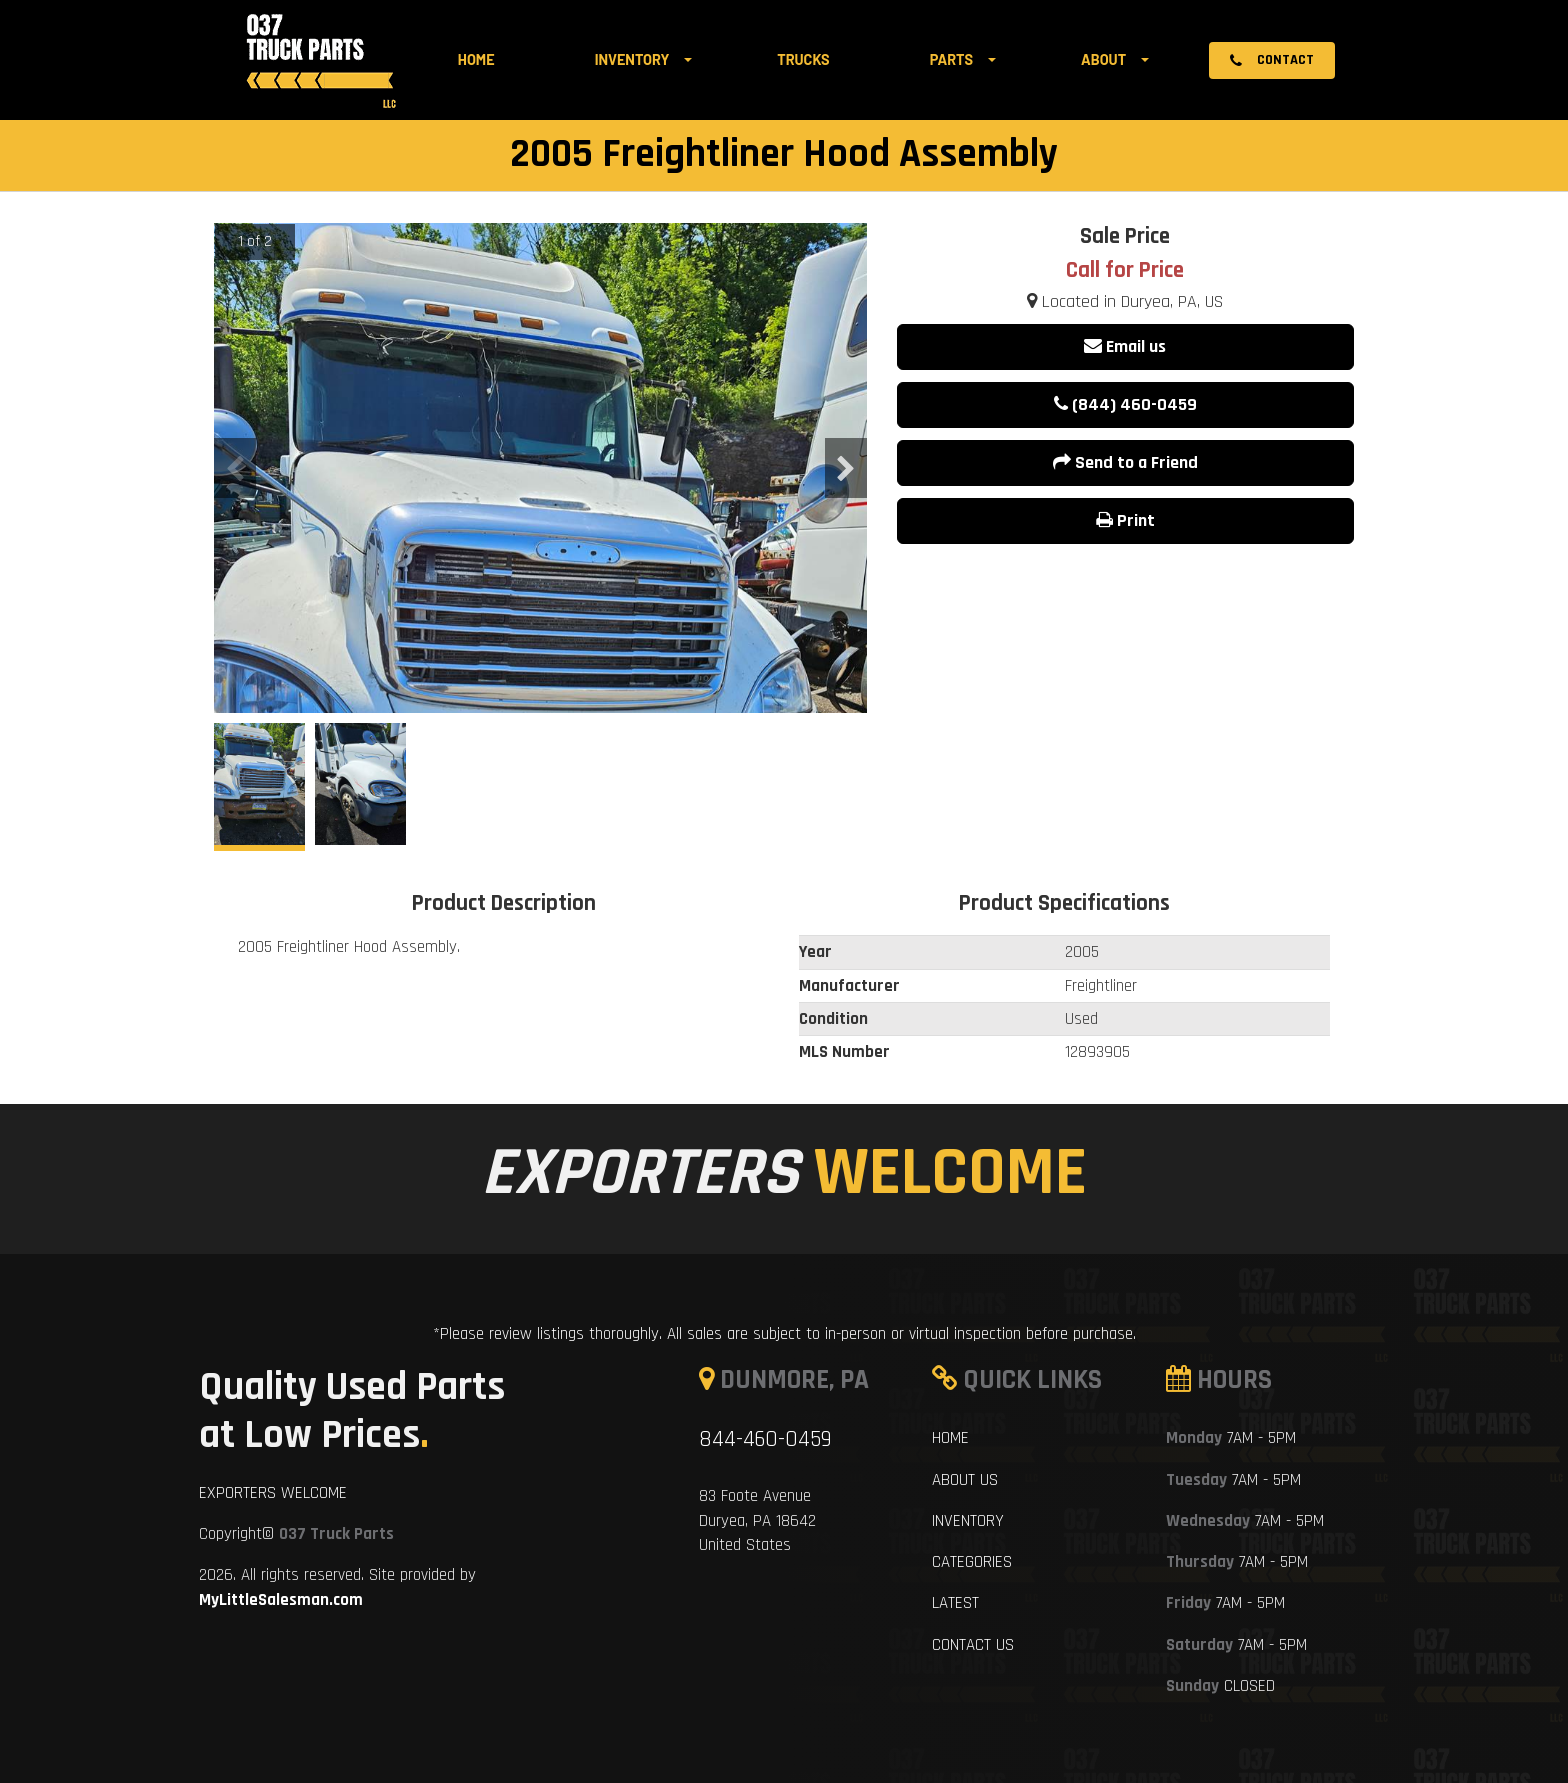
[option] (540, 658)
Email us (1125, 346)
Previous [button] (235, 468)
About (1103, 59)
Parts (951, 59)
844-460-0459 (765, 1439)
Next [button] (846, 468)
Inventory (632, 59)
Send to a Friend (1125, 462)
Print (1125, 520)
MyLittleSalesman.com (281, 1600)
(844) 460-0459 (1125, 404)
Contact (1272, 60)
